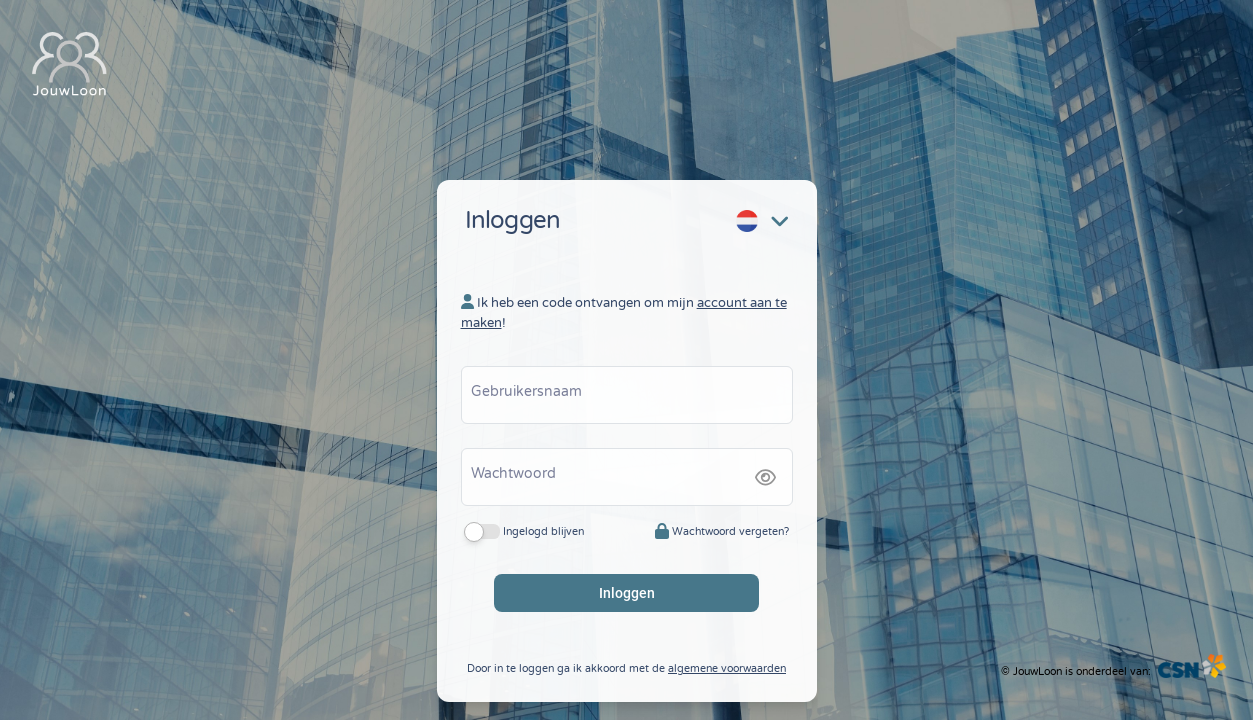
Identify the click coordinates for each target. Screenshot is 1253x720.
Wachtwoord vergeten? (722, 520)
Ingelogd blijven (543, 520)
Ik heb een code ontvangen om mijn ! (624, 301)
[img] (765, 466)
